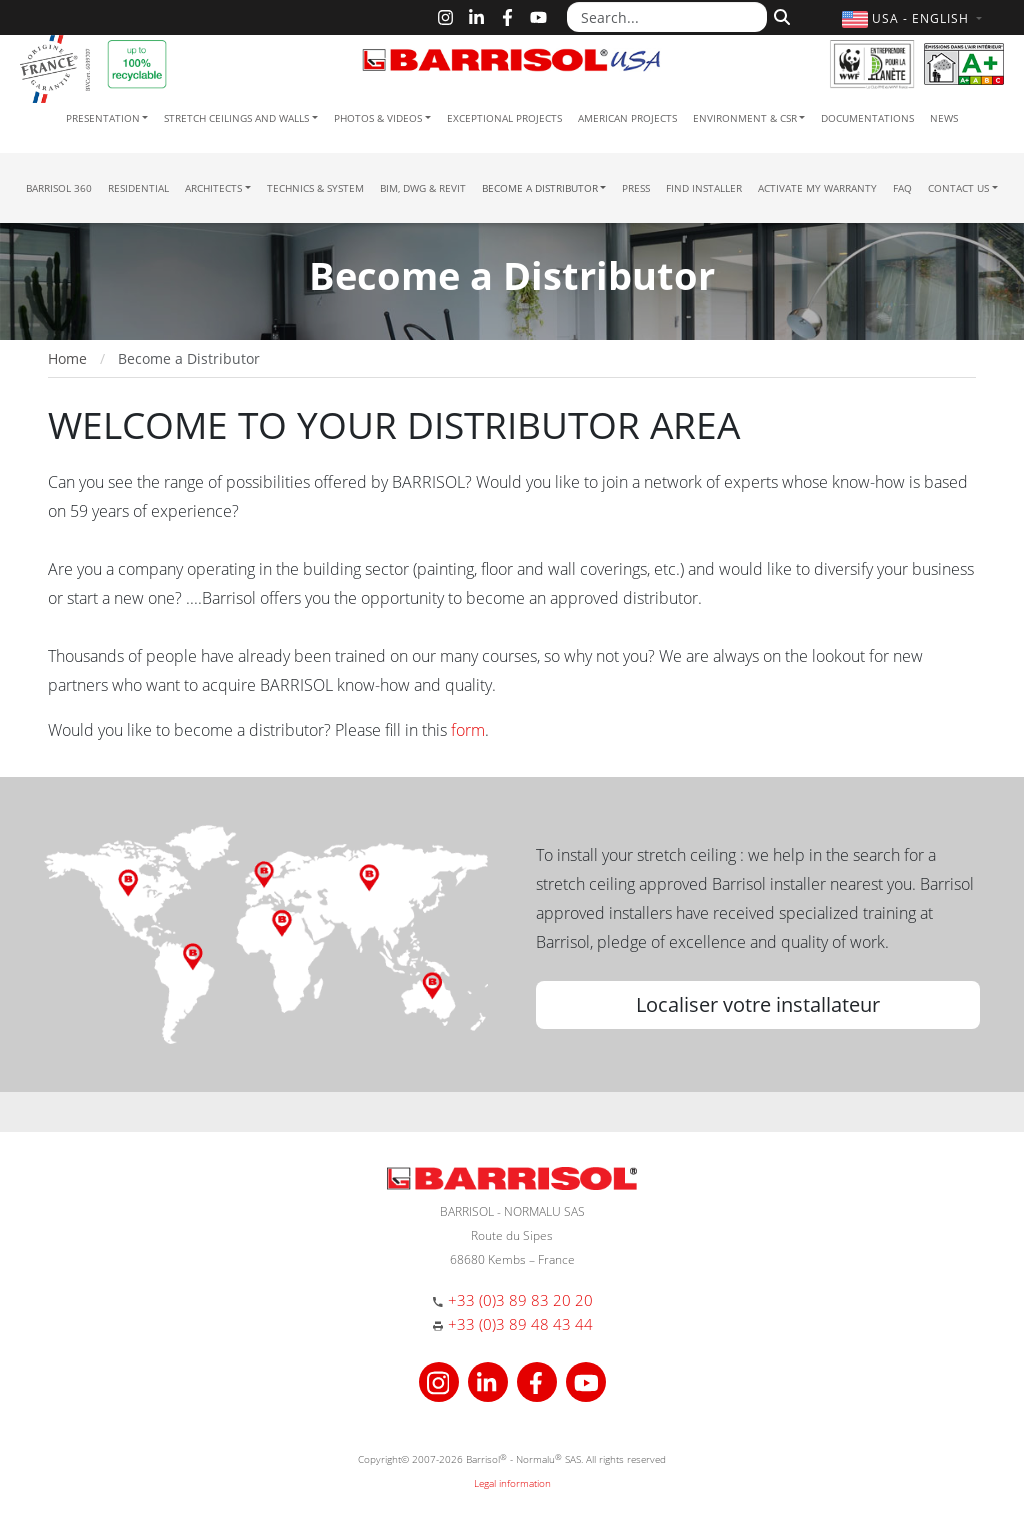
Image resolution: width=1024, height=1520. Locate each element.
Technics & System (315, 188)
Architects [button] (213, 188)
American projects (627, 118)
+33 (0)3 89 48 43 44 (520, 1324)
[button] (914, 18)
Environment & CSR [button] (745, 118)
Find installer (704, 188)
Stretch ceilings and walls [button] (236, 118)
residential (138, 188)
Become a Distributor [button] (540, 188)
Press (636, 188)
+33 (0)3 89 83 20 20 (520, 1300)
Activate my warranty (817, 188)
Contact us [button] (958, 188)
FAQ (902, 188)
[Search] (779, 15)
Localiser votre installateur (758, 1004)
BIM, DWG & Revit (423, 188)
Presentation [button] (103, 118)
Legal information (512, 1483)
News (944, 118)
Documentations (867, 118)
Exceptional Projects (504, 118)
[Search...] (667, 17)
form (468, 730)
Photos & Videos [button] (378, 118)
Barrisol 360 (59, 188)
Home (67, 358)
